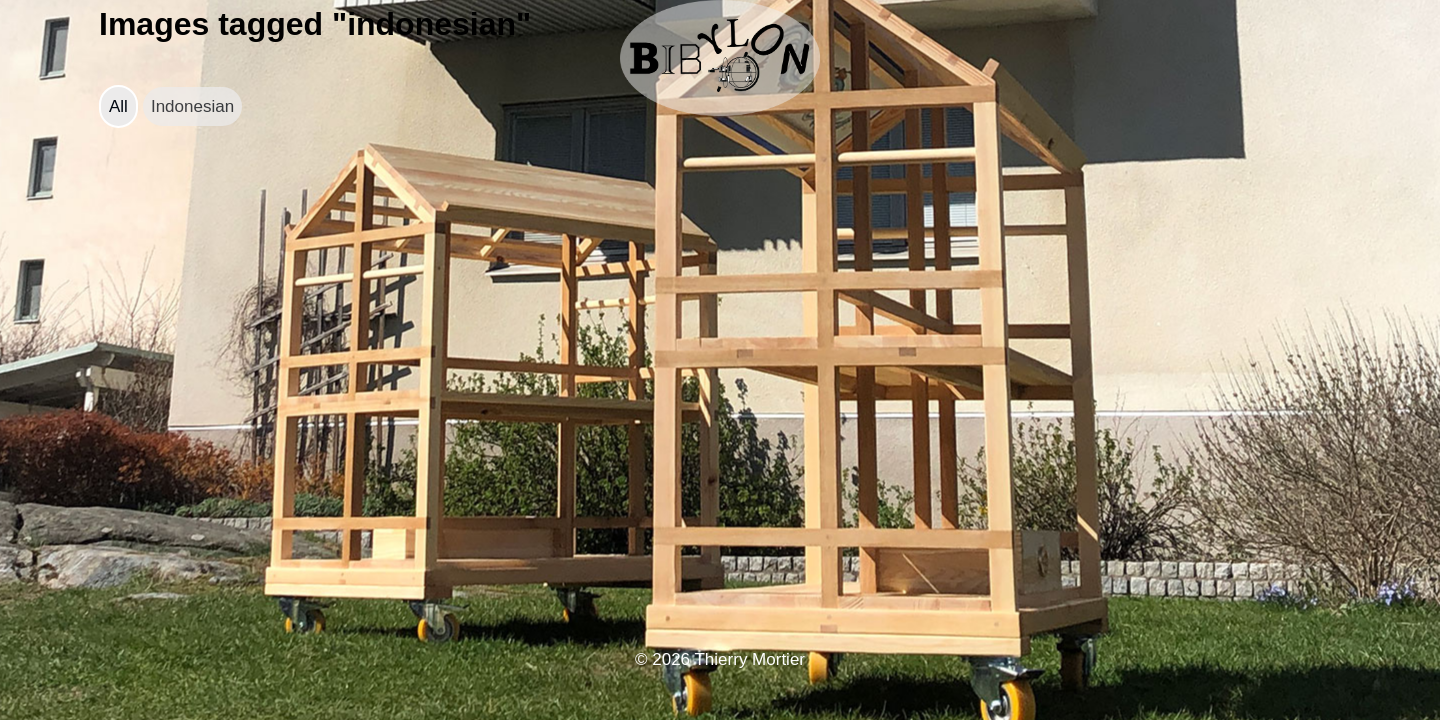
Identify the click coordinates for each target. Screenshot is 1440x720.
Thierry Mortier (749, 659)
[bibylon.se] (720, 58)
